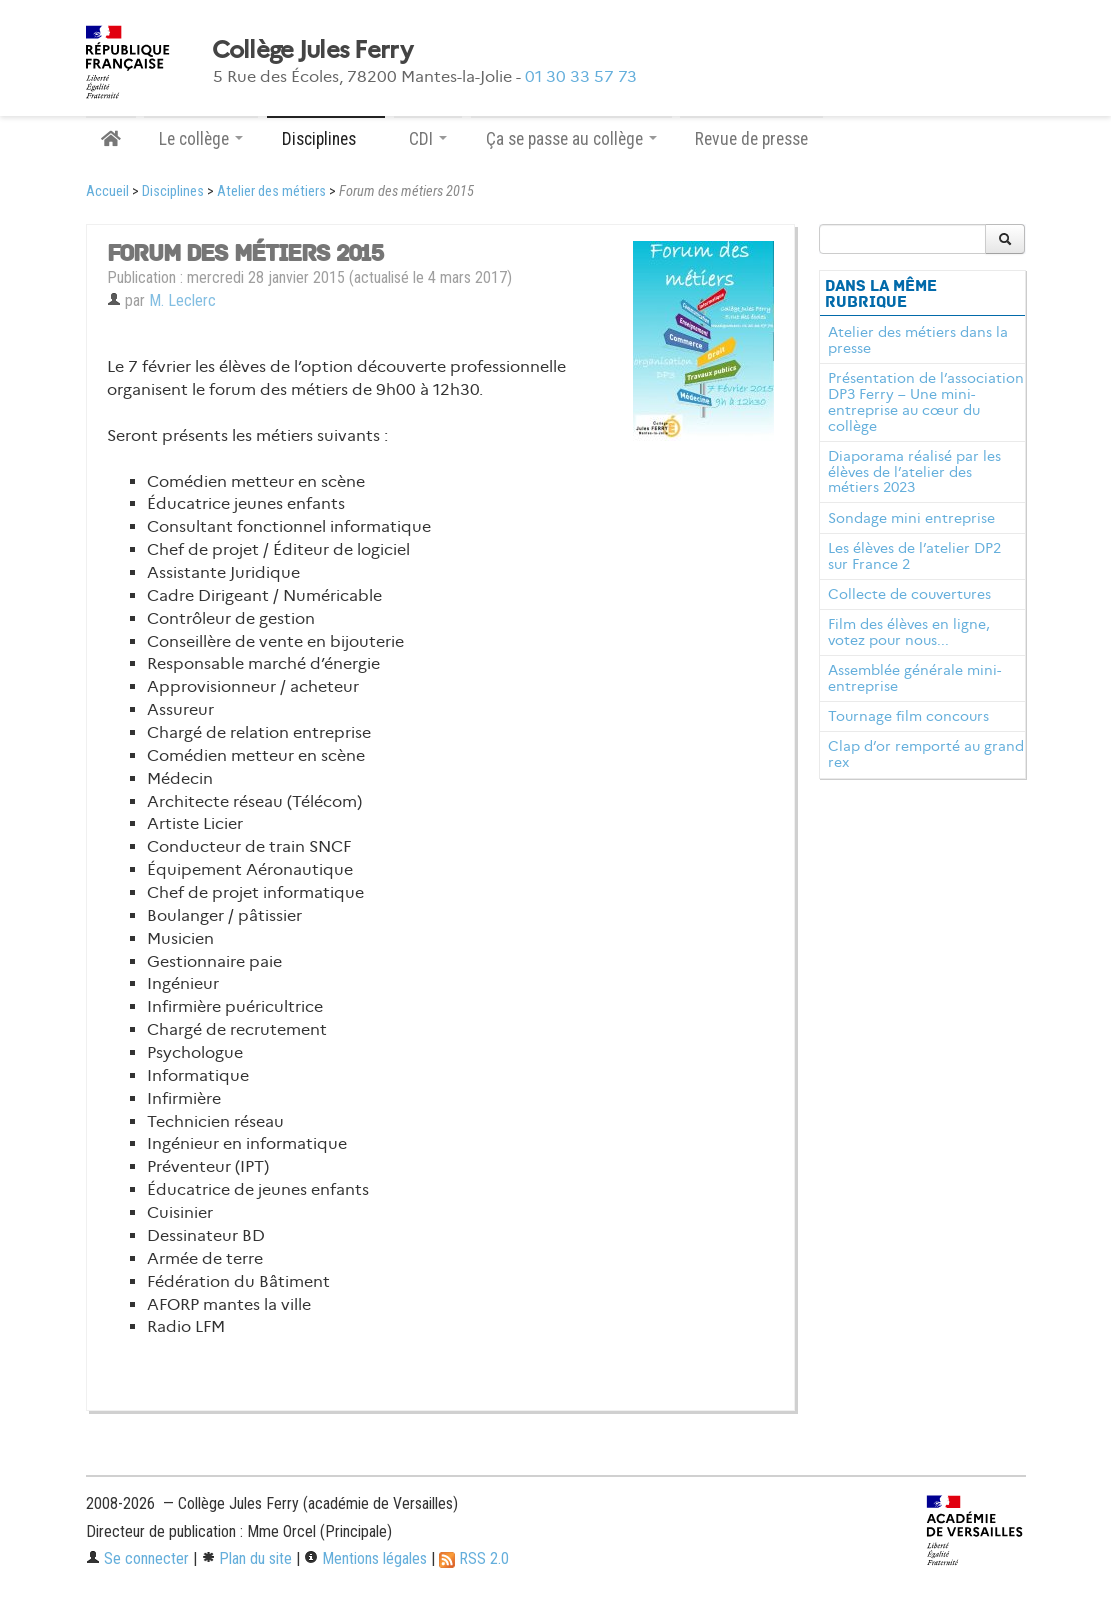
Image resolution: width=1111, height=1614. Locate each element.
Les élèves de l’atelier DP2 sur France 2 (914, 556)
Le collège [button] (201, 139)
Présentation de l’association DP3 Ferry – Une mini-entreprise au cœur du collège (926, 401)
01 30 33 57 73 (581, 76)
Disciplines (173, 191)
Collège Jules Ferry (312, 50)
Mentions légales (365, 1558)
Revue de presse (751, 139)
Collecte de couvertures (909, 594)
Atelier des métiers (271, 191)
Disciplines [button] (326, 139)
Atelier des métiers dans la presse (918, 340)
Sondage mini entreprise (911, 518)
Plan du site (246, 1558)
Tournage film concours (908, 716)
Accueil (107, 191)
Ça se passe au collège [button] (571, 139)
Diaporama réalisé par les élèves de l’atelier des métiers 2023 (914, 472)
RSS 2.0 (474, 1558)
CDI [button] (428, 139)
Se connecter (137, 1558)
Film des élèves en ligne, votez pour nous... (909, 632)
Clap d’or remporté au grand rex (926, 754)
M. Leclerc (182, 300)
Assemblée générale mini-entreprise (914, 678)
